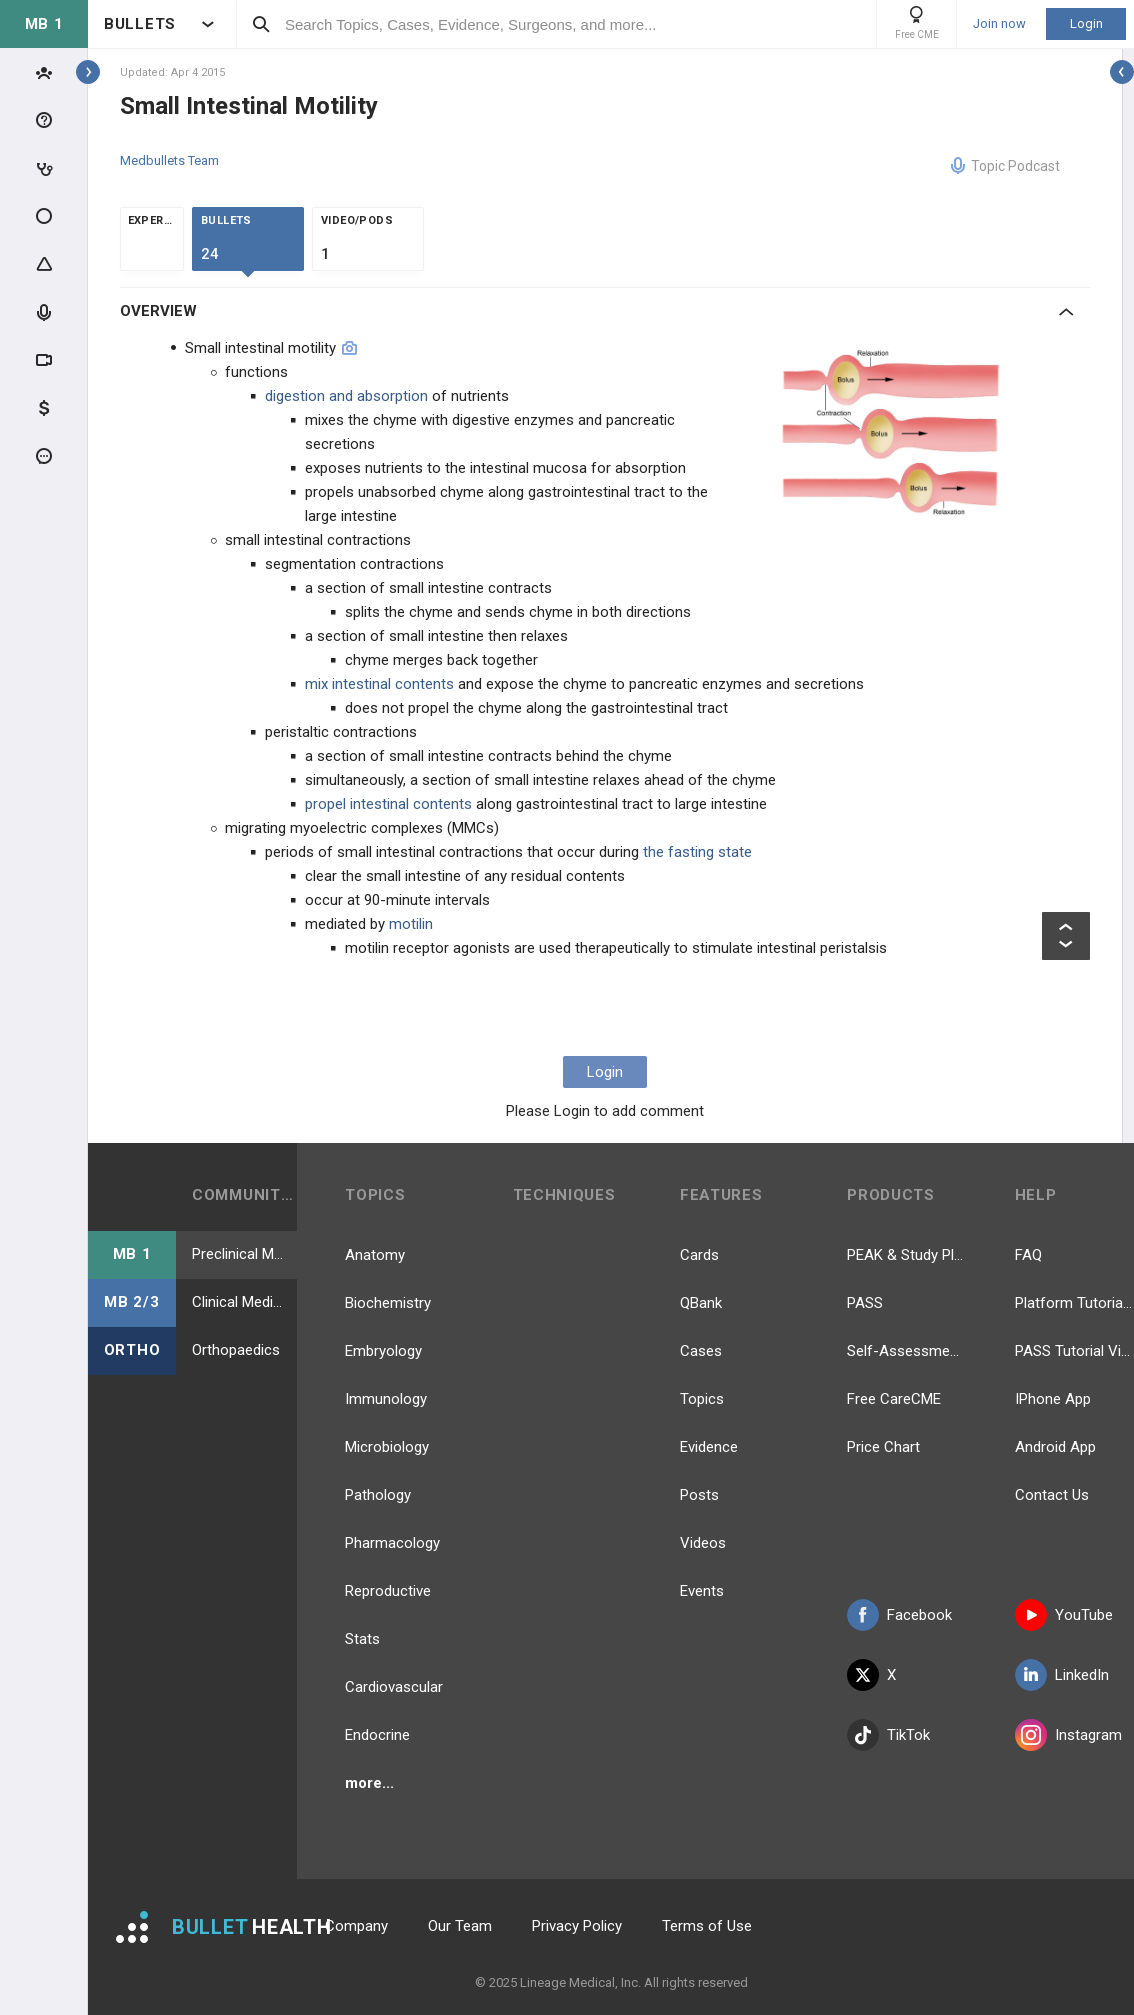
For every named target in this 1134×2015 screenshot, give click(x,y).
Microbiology (387, 1447)
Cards (699, 1255)
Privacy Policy (577, 1926)
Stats (362, 1639)
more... (369, 1783)
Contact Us (1052, 1495)
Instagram (1068, 1735)
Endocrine (377, 1735)
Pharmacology (392, 1543)
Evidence (709, 1447)
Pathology (378, 1495)
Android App (1055, 1447)
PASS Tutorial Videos (1074, 1351)
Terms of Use (707, 1926)
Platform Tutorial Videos (1074, 1303)
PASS (865, 1303)
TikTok (888, 1735)
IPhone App (1053, 1399)
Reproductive (388, 1591)
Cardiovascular (394, 1687)
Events (702, 1591)
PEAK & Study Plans (906, 1255)
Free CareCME (894, 1399)
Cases (701, 1351)
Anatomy (375, 1255)
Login (1086, 23)
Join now (999, 24)
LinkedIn (1062, 1675)
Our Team (460, 1926)
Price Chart (883, 1447)
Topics (702, 1399)
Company (356, 1926)
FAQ (1028, 1255)
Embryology (383, 1351)
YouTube (1064, 1615)
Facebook (899, 1615)
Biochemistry (388, 1303)
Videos (703, 1543)
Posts (699, 1495)
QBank (701, 1303)
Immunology (386, 1399)
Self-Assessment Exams (906, 1351)
